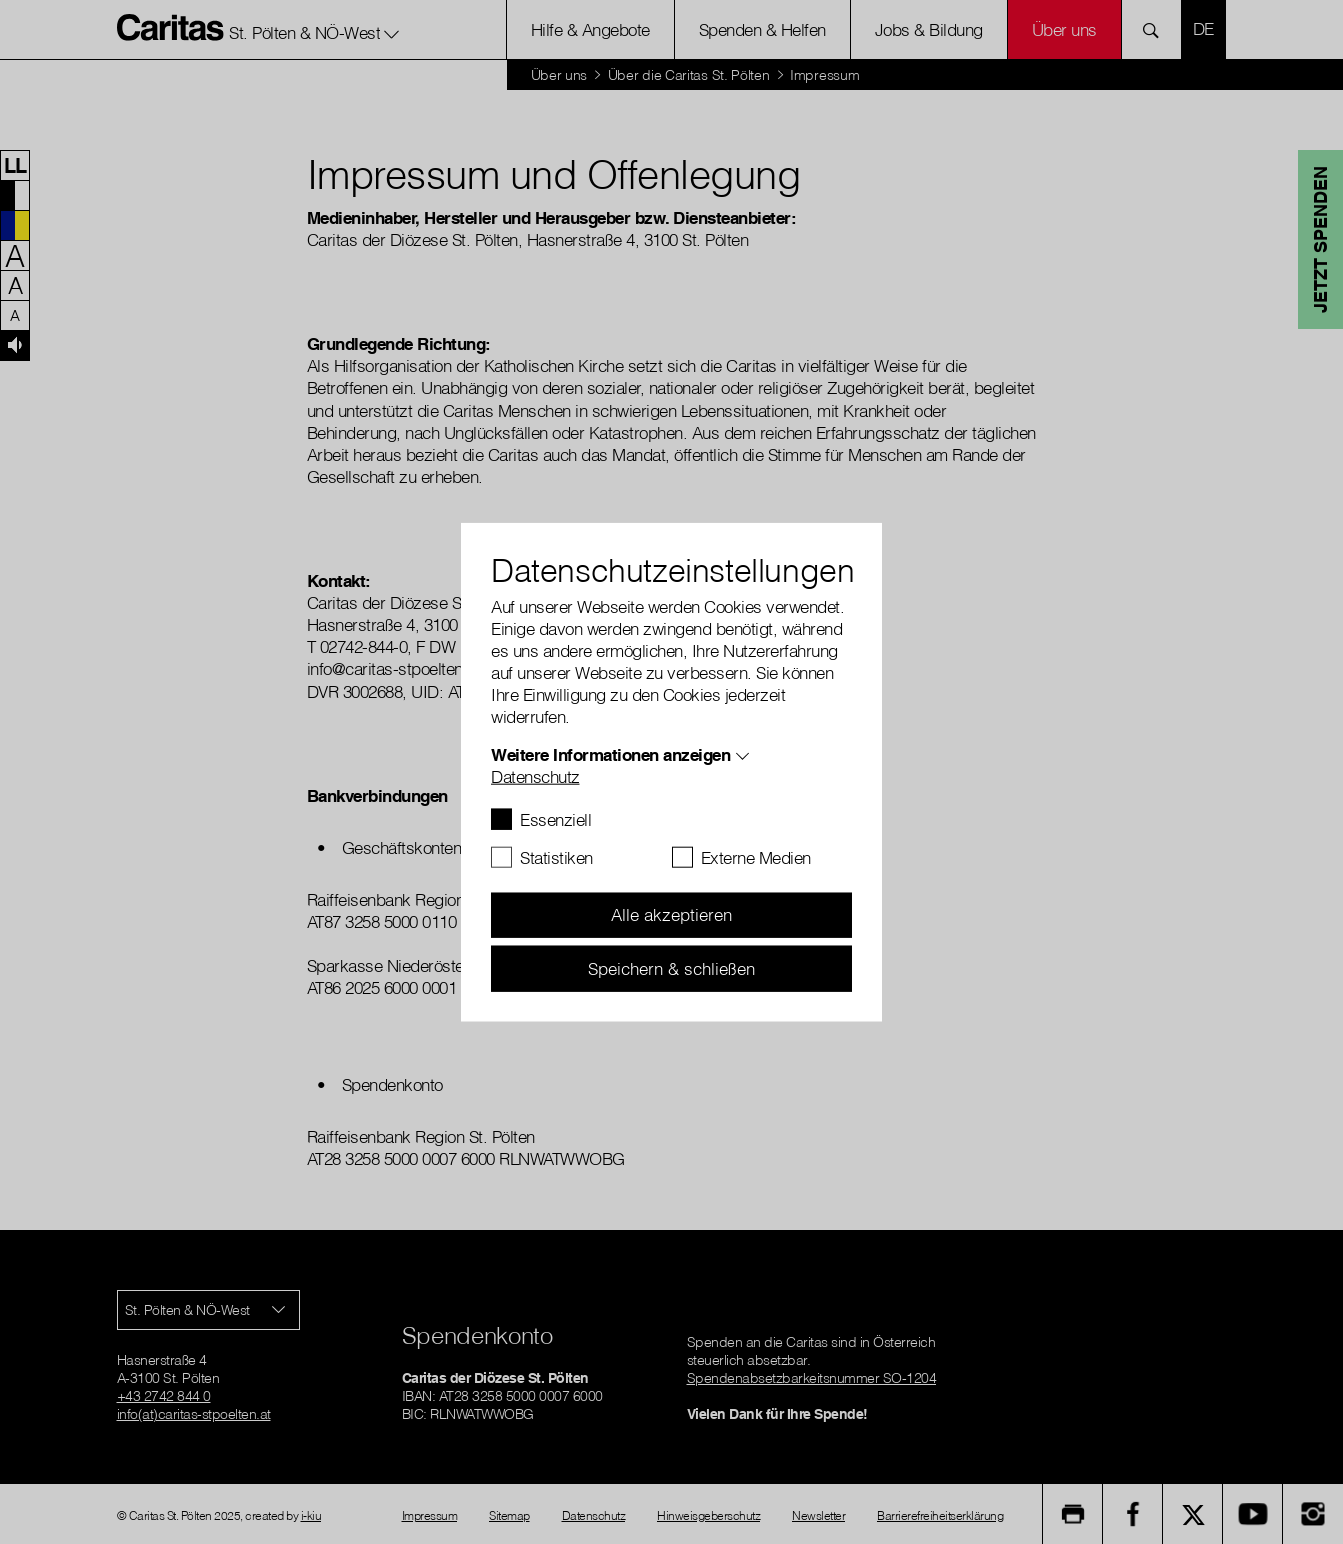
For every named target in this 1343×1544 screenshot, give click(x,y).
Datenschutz (535, 775)
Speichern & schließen (671, 967)
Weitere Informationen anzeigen (610, 753)
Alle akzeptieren (671, 914)
